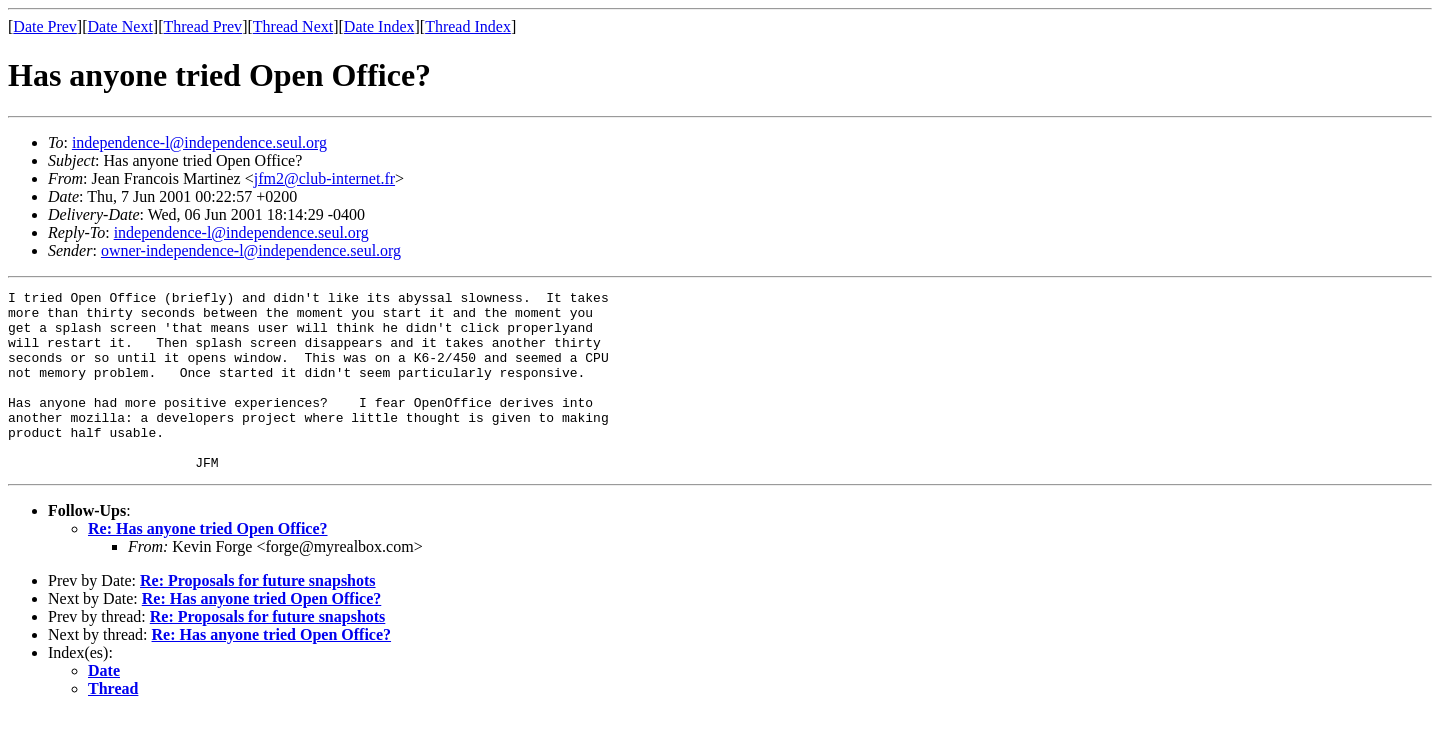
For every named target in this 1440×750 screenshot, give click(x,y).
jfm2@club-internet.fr (324, 178)
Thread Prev (202, 26)
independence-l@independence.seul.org (199, 142)
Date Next (120, 26)
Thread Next (293, 26)
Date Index (379, 26)
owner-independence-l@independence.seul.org (251, 250)
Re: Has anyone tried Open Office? (208, 564)
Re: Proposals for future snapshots (258, 616)
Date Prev (45, 26)
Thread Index (468, 26)
